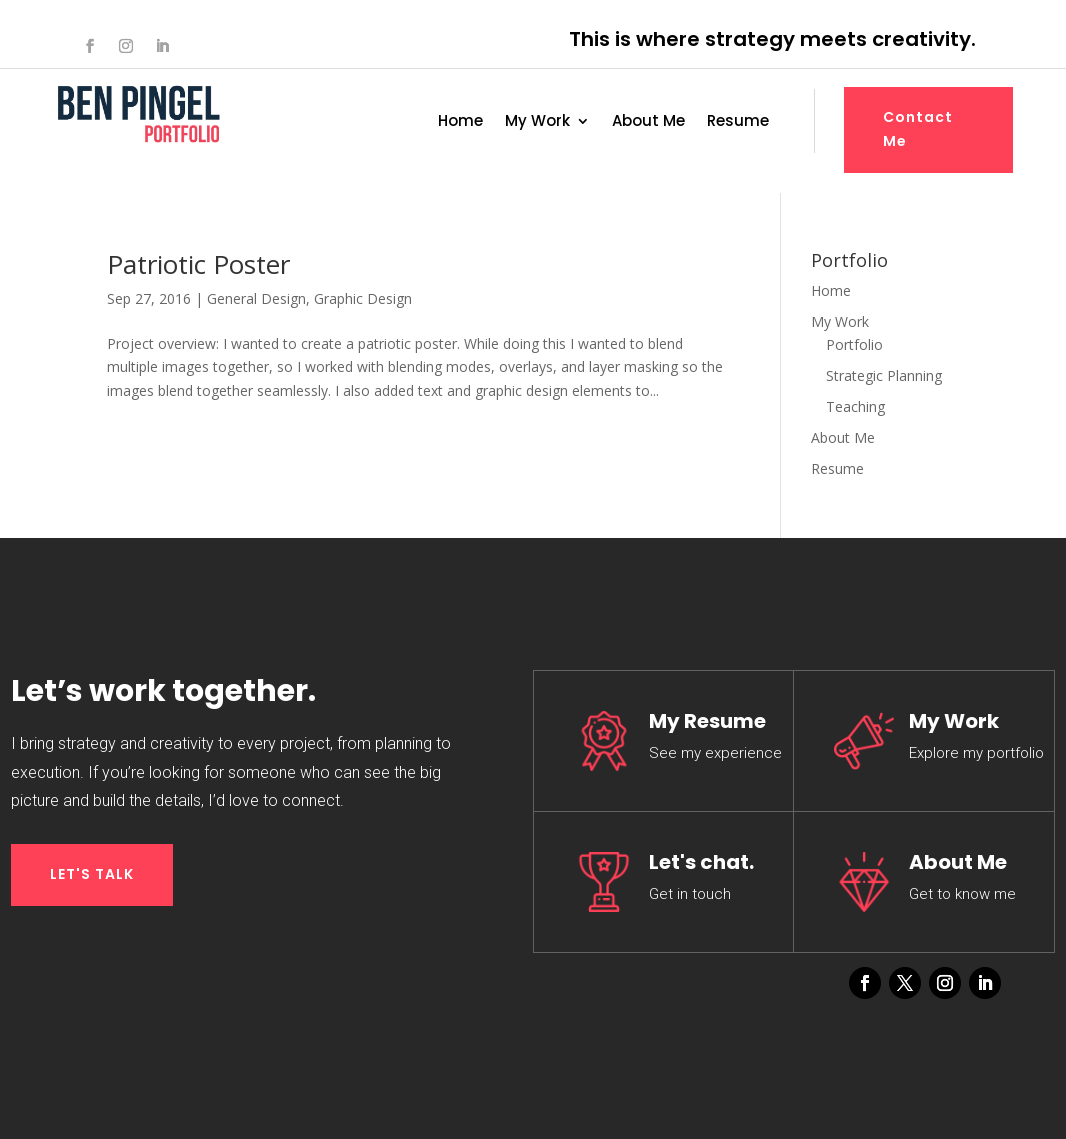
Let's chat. (701, 862)
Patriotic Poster (198, 264)
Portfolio (854, 344)
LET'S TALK (92, 874)
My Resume (707, 721)
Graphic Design (363, 298)
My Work (537, 122)
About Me (648, 122)
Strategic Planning (884, 375)
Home (460, 122)
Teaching (855, 406)
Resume (738, 122)
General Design (256, 298)
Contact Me (918, 129)
